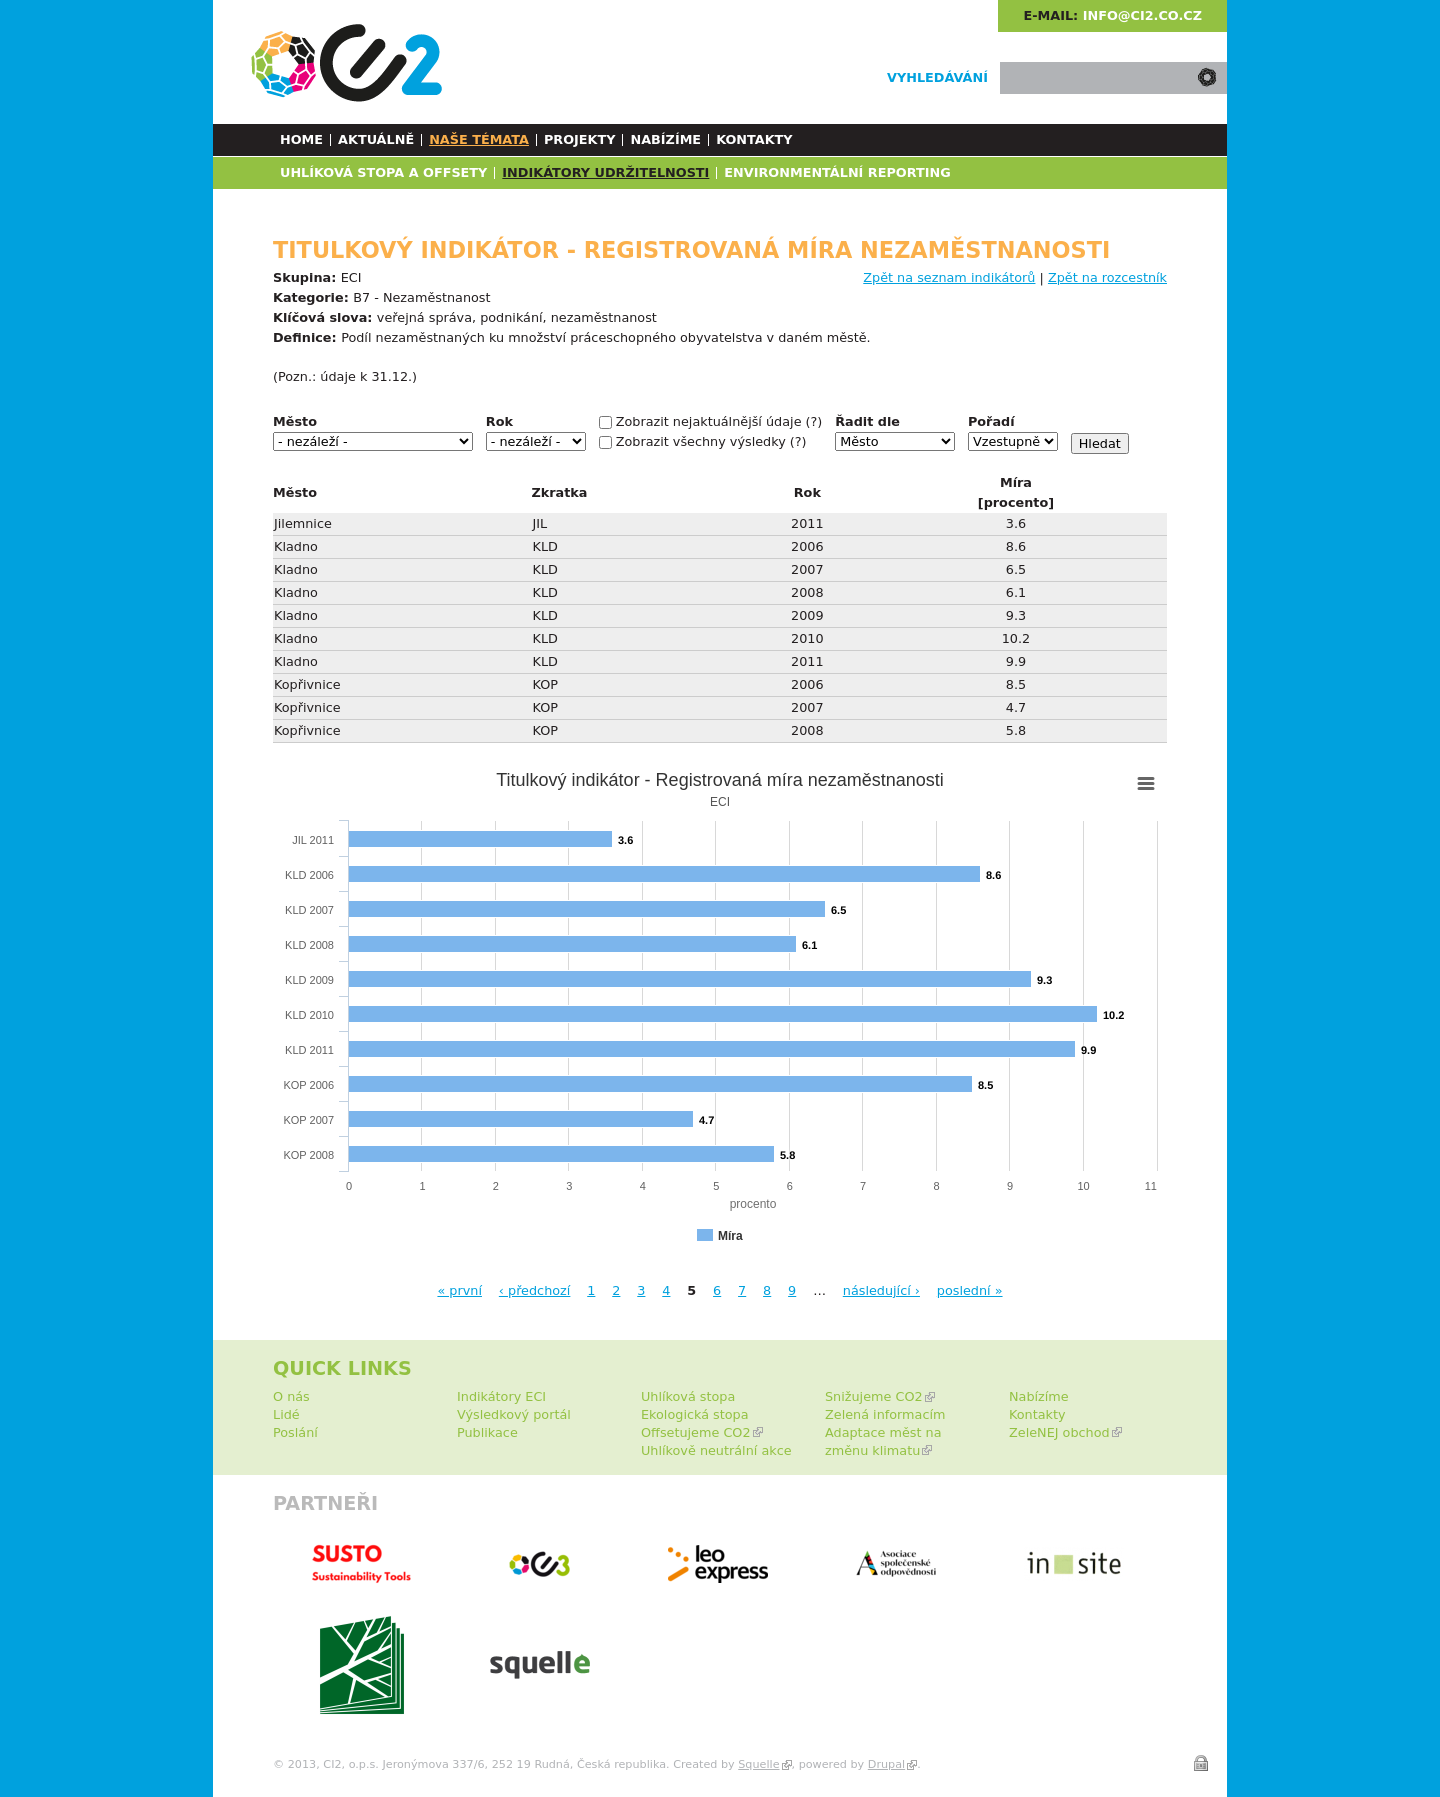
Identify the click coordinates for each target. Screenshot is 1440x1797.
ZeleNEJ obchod (1059, 1432)
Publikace (487, 1432)
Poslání (295, 1432)
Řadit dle (867, 421)
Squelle (758, 1764)
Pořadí (991, 421)
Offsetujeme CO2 (696, 1432)
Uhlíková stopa (688, 1396)
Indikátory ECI (501, 1396)
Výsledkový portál (514, 1414)
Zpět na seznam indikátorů (949, 277)
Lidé (286, 1414)
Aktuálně (376, 139)
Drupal (886, 1764)
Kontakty (754, 139)
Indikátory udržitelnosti (605, 172)
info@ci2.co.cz (1142, 15)
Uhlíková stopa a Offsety (383, 172)
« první (459, 1290)
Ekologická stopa (695, 1414)
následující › (881, 1290)
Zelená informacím (885, 1414)
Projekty (580, 139)
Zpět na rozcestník (1107, 277)
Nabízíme (665, 139)
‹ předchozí (535, 1290)
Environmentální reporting (837, 172)
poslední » (970, 1290)
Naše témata (479, 139)
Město (295, 421)
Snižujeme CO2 (874, 1396)
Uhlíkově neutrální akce (716, 1450)
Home (301, 139)
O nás (291, 1396)
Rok (499, 421)
